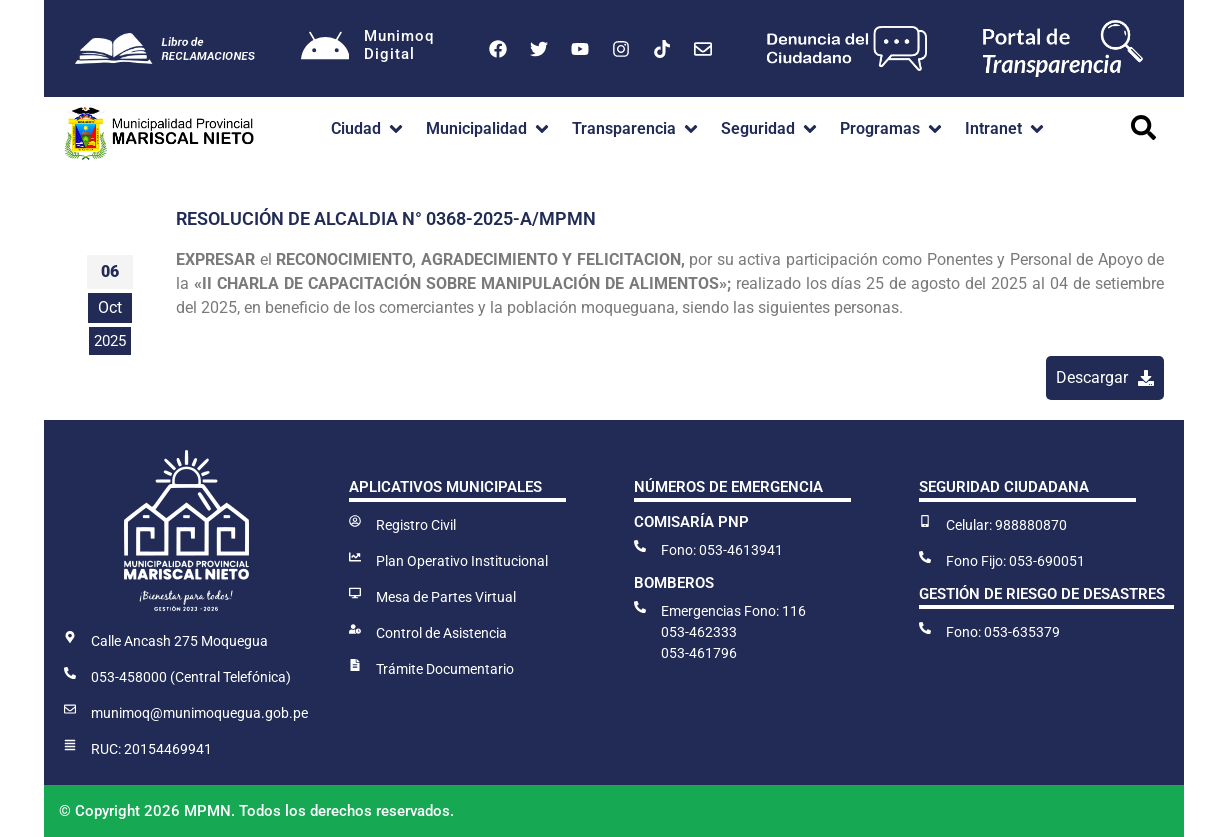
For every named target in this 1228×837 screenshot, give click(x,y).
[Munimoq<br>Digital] (325, 49)
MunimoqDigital (400, 45)
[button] (368, 129)
